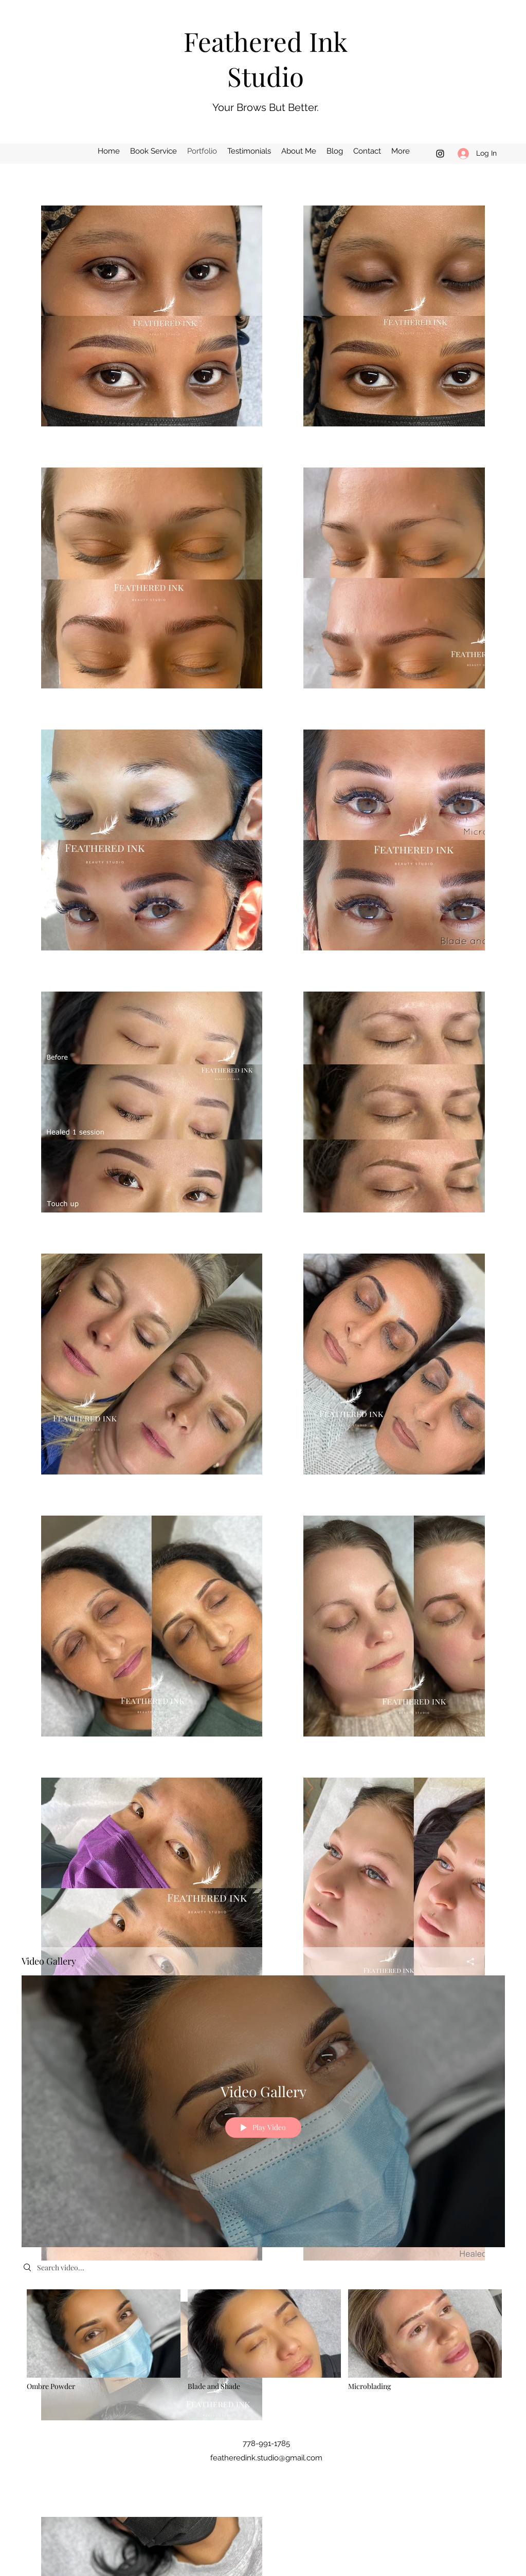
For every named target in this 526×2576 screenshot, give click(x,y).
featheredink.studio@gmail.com (266, 2457)
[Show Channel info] (495, 1961)
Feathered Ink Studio (266, 59)
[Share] (471, 1961)
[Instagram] (440, 153)
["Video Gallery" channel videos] (263, 2347)
